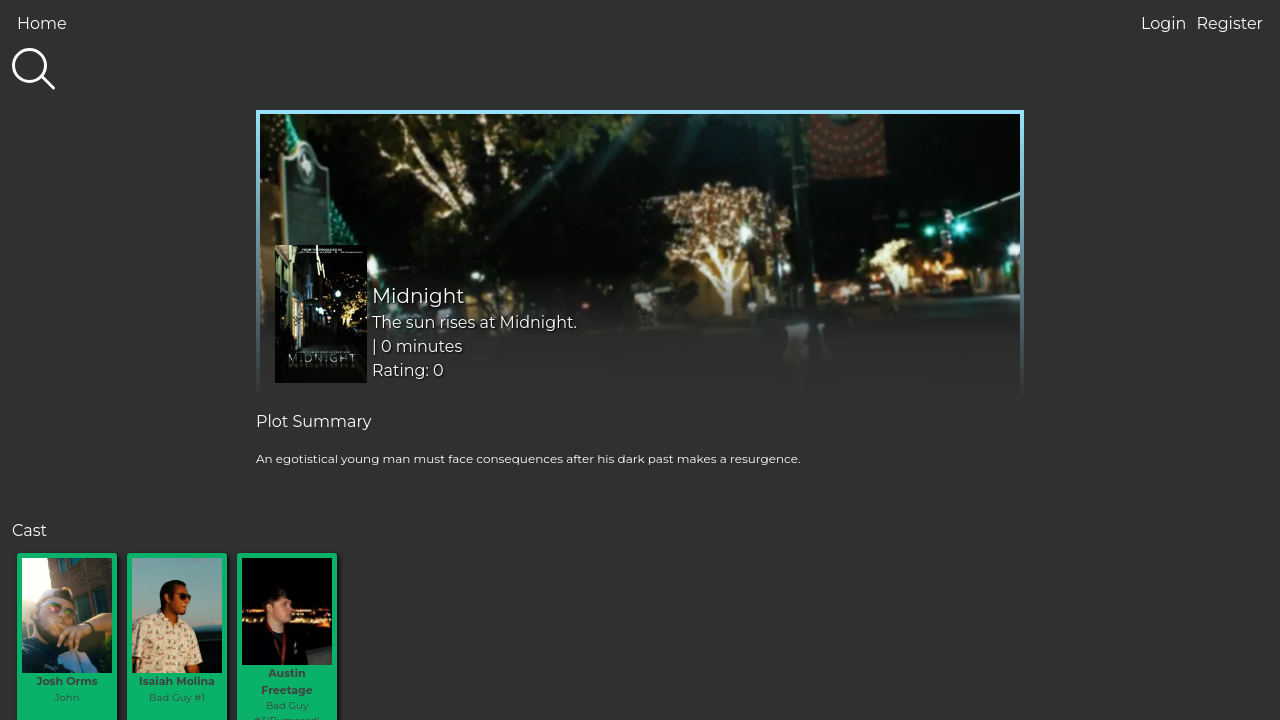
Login (1163, 23)
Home (42, 23)
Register (1229, 23)
